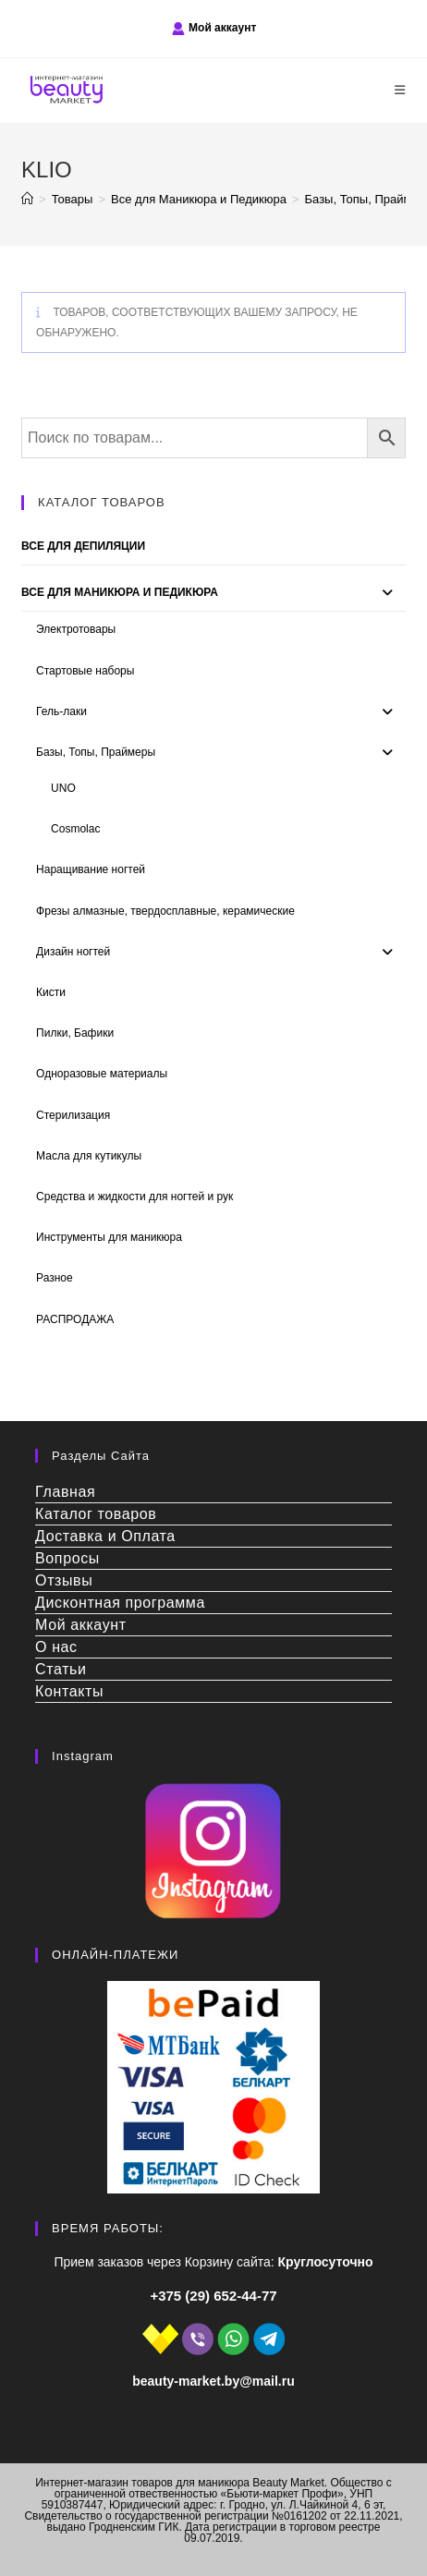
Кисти (51, 992)
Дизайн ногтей (73, 951)
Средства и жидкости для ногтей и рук (134, 1196)
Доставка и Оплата (105, 1536)
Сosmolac (75, 828)
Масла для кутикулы (88, 1155)
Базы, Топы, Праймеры (95, 752)
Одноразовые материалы (101, 1073)
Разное (54, 1277)
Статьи (60, 1669)
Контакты (69, 1691)
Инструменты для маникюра (109, 1237)
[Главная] (27, 199)
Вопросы (67, 1558)
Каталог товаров (95, 1514)
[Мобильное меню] (400, 90)
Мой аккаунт (222, 27)
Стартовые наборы (85, 670)
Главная (65, 1492)
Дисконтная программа (120, 1602)
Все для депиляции (83, 546)
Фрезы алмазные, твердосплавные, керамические (165, 911)
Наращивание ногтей (90, 869)
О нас (56, 1647)
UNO (63, 788)
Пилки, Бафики (75, 1033)
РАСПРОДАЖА (75, 1319)
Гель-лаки (61, 711)
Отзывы (63, 1580)
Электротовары (76, 629)
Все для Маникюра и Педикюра (119, 592)
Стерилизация (73, 1115)
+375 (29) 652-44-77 (213, 2295)
